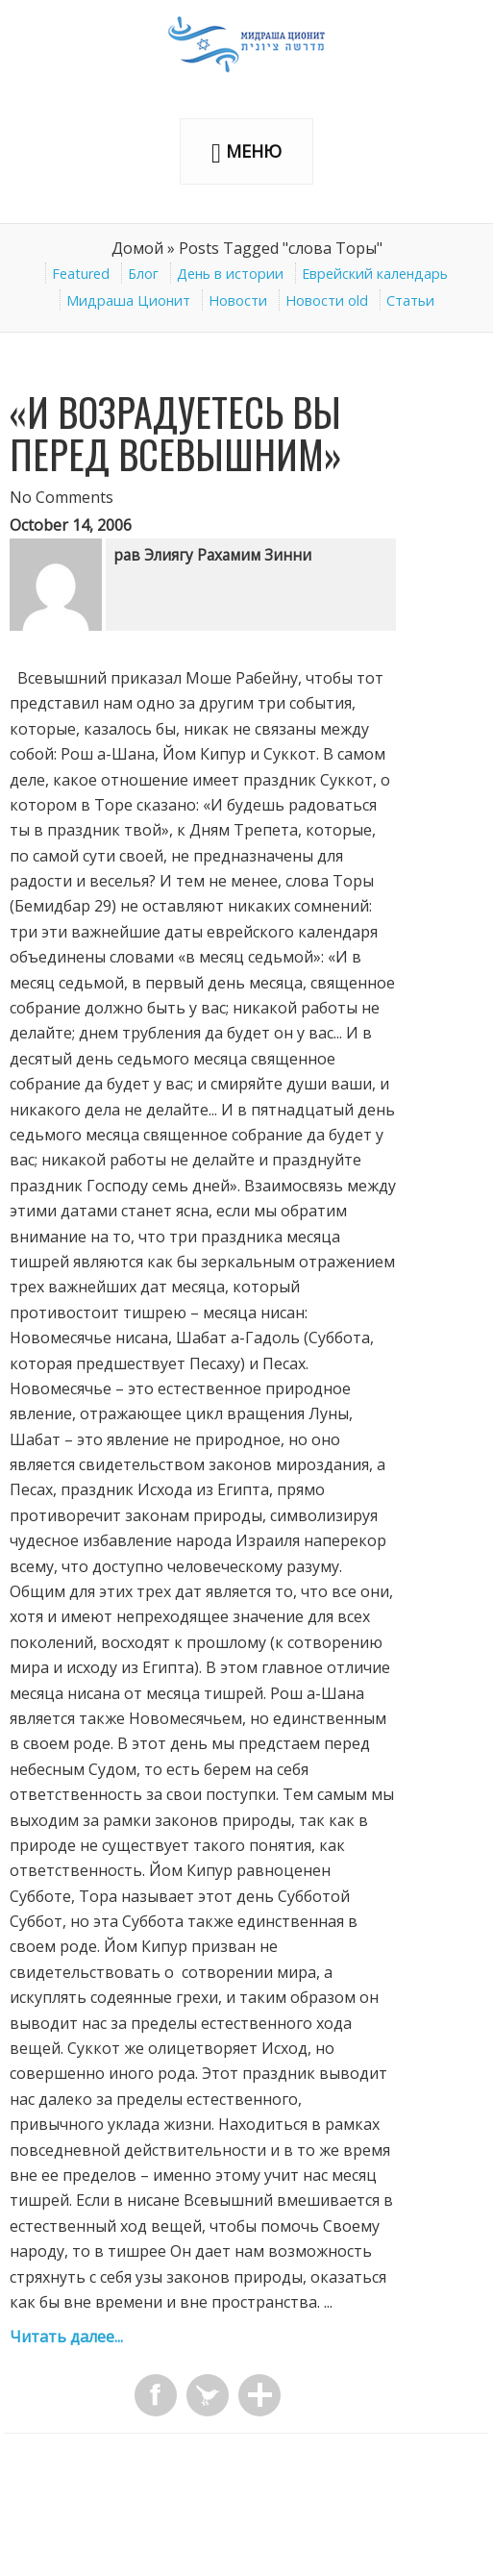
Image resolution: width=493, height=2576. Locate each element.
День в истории (230, 273)
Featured (81, 273)
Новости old (326, 300)
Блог (143, 273)
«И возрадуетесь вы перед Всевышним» (176, 433)
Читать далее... (66, 2336)
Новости (238, 300)
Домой (137, 248)
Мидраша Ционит (128, 300)
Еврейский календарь (375, 273)
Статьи (410, 300)
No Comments (61, 497)
